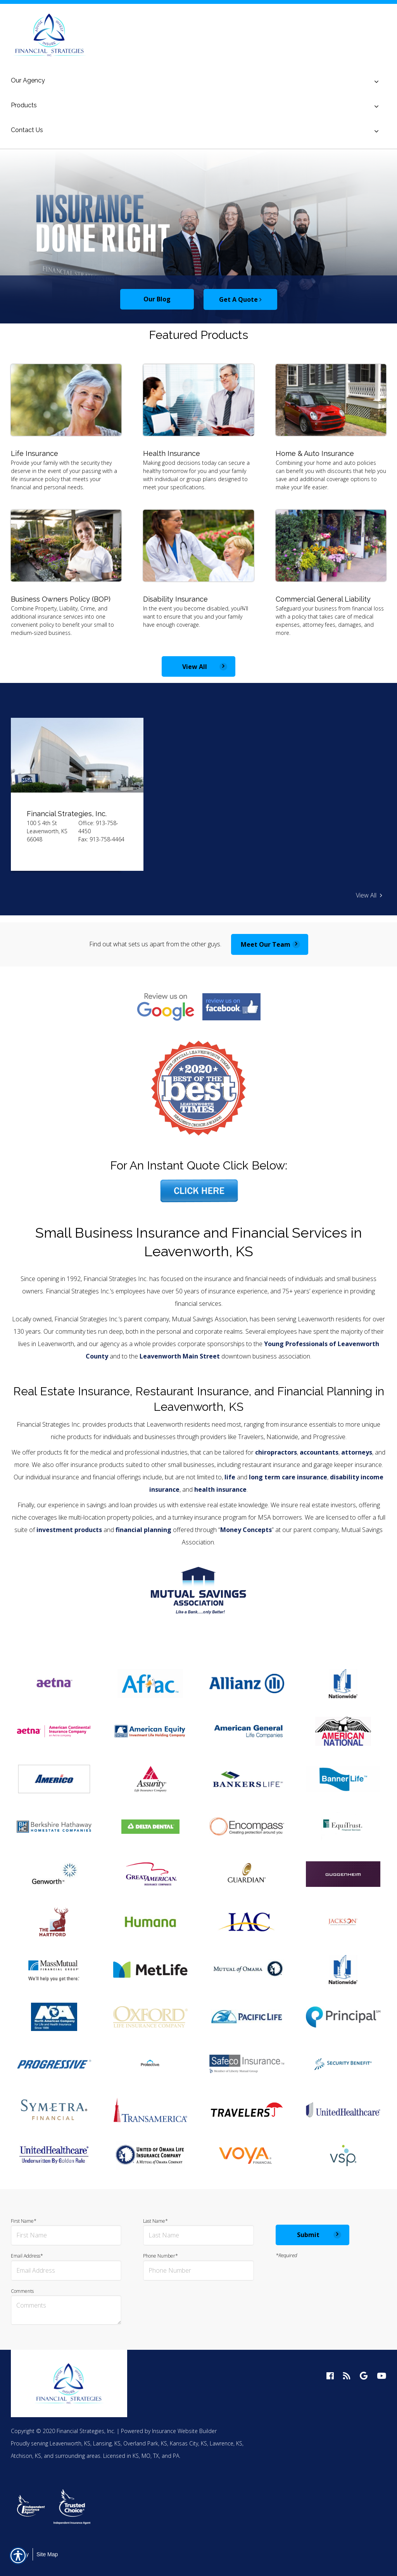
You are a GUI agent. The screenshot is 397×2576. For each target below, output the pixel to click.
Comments (66, 2306)
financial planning (143, 1529)
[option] (198, 236)
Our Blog (157, 299)
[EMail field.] (66, 2270)
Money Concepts (246, 1529)
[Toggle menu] (376, 81)
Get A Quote (240, 299)
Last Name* (198, 2232)
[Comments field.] (66, 2310)
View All (194, 666)
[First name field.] (66, 2235)
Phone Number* (198, 2267)
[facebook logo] (330, 2375)
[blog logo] (346, 2375)
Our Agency (28, 80)
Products (24, 105)
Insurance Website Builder (184, 2431)
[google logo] (364, 2375)
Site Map (47, 2554)
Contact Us (27, 130)
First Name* (66, 2232)
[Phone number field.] (198, 2270)
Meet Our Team (265, 944)
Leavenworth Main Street (180, 1356)
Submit (308, 2234)
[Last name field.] (198, 2235)
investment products (69, 1529)
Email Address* (66, 2267)
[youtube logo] (381, 2375)
